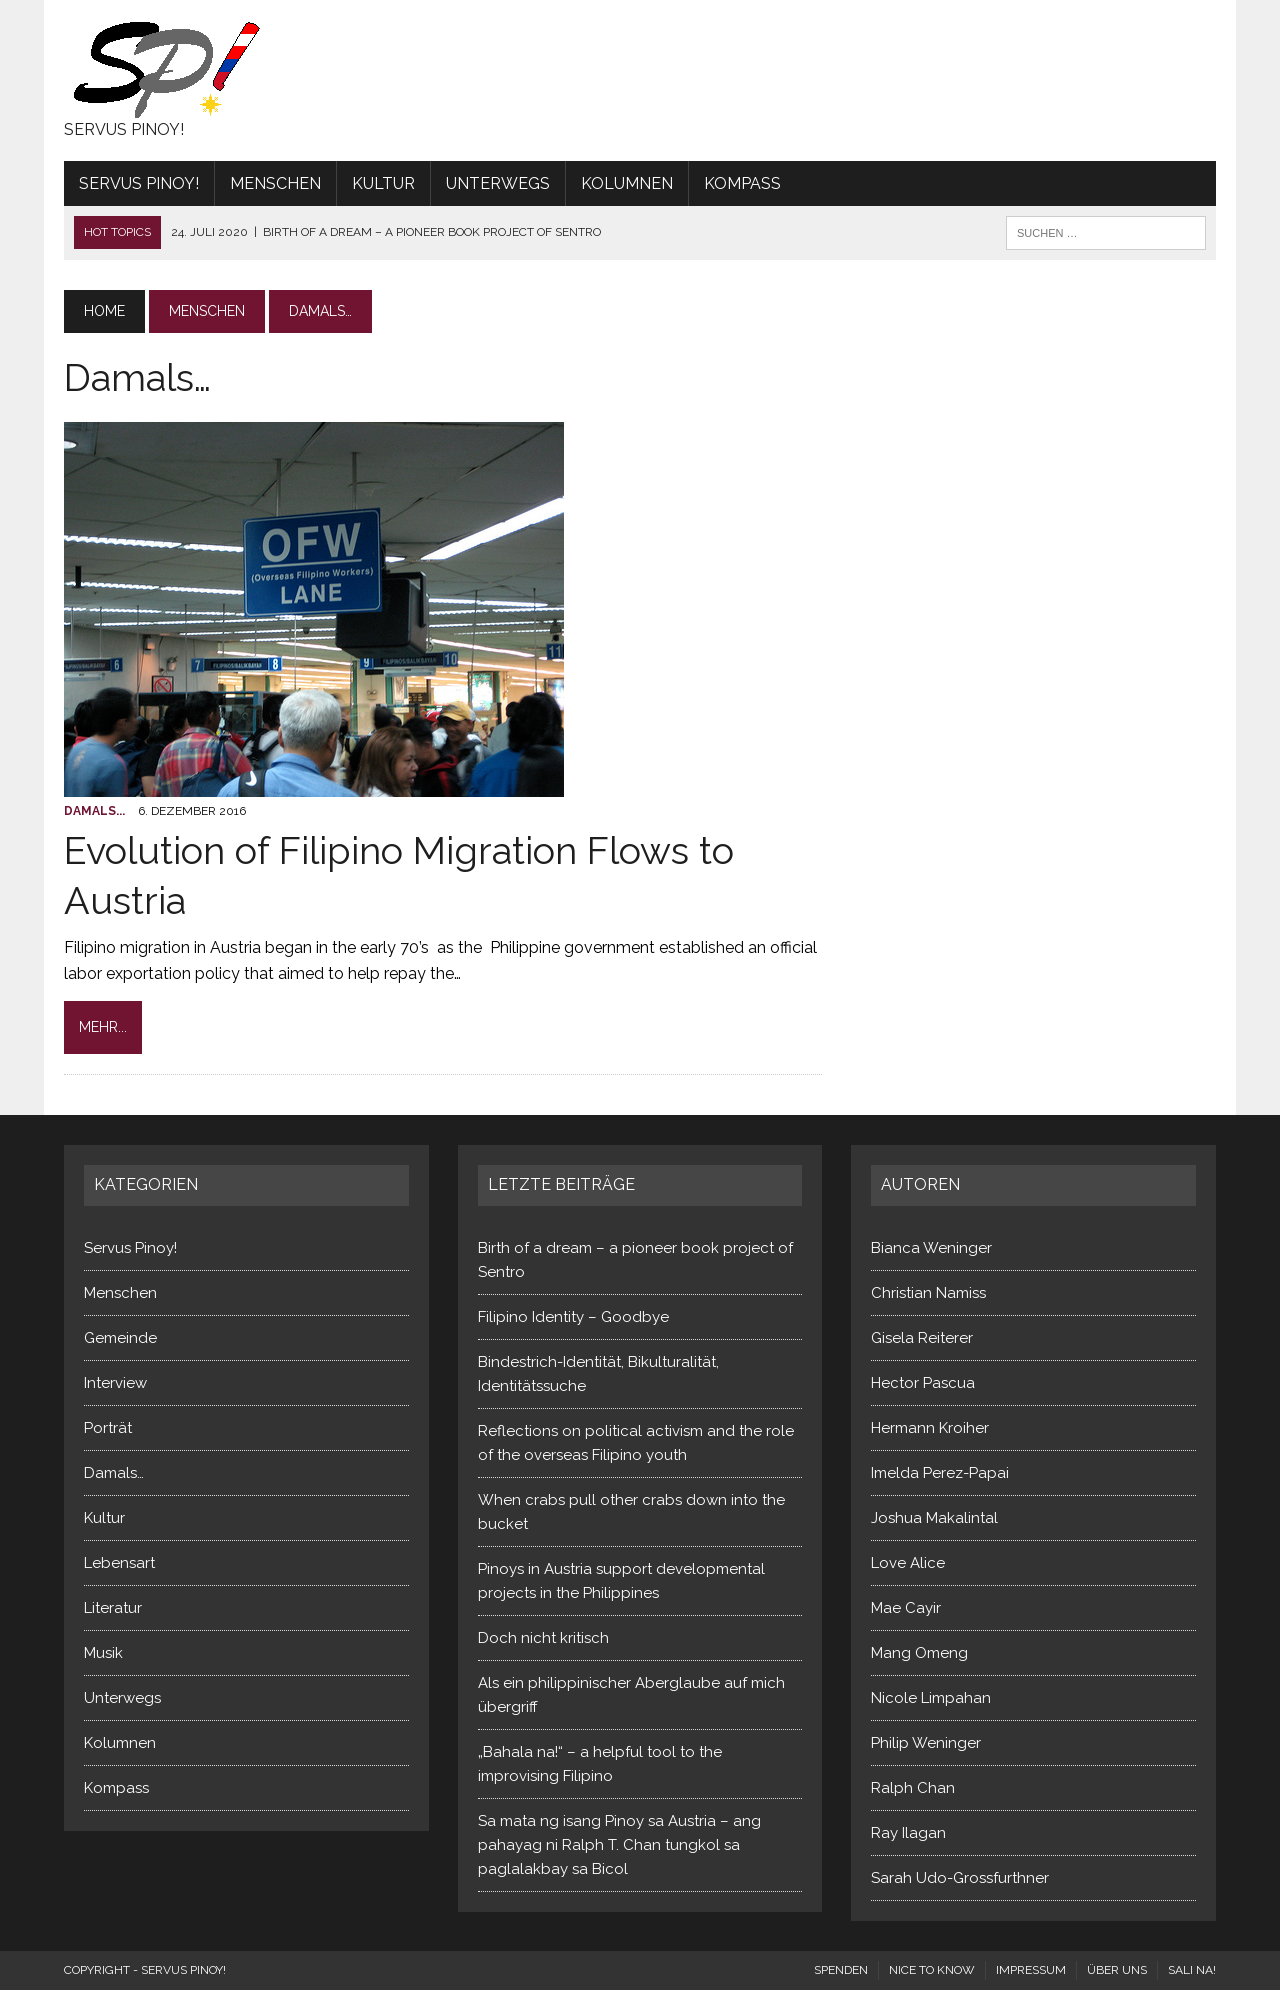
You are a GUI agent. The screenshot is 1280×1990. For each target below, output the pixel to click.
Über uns (1117, 1970)
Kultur (383, 183)
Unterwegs (498, 183)
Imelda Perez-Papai (940, 1473)
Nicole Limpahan (931, 1698)
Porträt (108, 1428)
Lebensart (119, 1563)
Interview (115, 1383)
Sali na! (1192, 1970)
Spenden (841, 1970)
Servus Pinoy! (139, 183)
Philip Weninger (926, 1743)
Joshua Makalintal (934, 1518)
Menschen (275, 183)
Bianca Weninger (931, 1248)
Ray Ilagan (908, 1833)
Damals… (114, 1473)
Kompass (742, 183)
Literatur (113, 1608)
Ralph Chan (913, 1788)
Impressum (1031, 1970)
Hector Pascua (923, 1383)
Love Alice (908, 1563)
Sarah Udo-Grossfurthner (960, 1878)
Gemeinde (120, 1338)
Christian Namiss (928, 1293)
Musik (103, 1653)
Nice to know (932, 1970)
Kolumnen (627, 183)
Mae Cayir (906, 1608)
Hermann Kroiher (930, 1428)
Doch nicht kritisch (543, 1638)
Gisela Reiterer (922, 1338)
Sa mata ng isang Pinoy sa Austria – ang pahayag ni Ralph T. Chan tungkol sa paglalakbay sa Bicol (619, 1845)
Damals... (94, 811)
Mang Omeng (919, 1653)
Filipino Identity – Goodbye (573, 1317)
